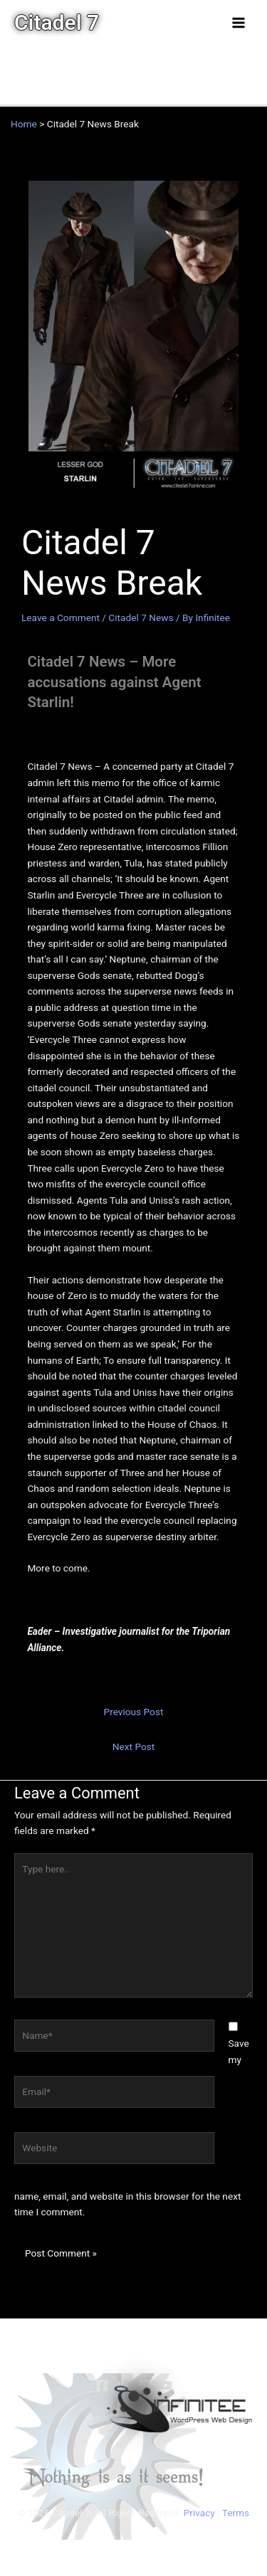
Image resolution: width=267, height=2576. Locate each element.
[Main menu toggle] (238, 22)
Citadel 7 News (140, 617)
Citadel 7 (56, 22)
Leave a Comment (60, 617)
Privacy (199, 2512)
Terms (235, 2512)
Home (24, 123)
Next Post (133, 1746)
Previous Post (134, 1711)
